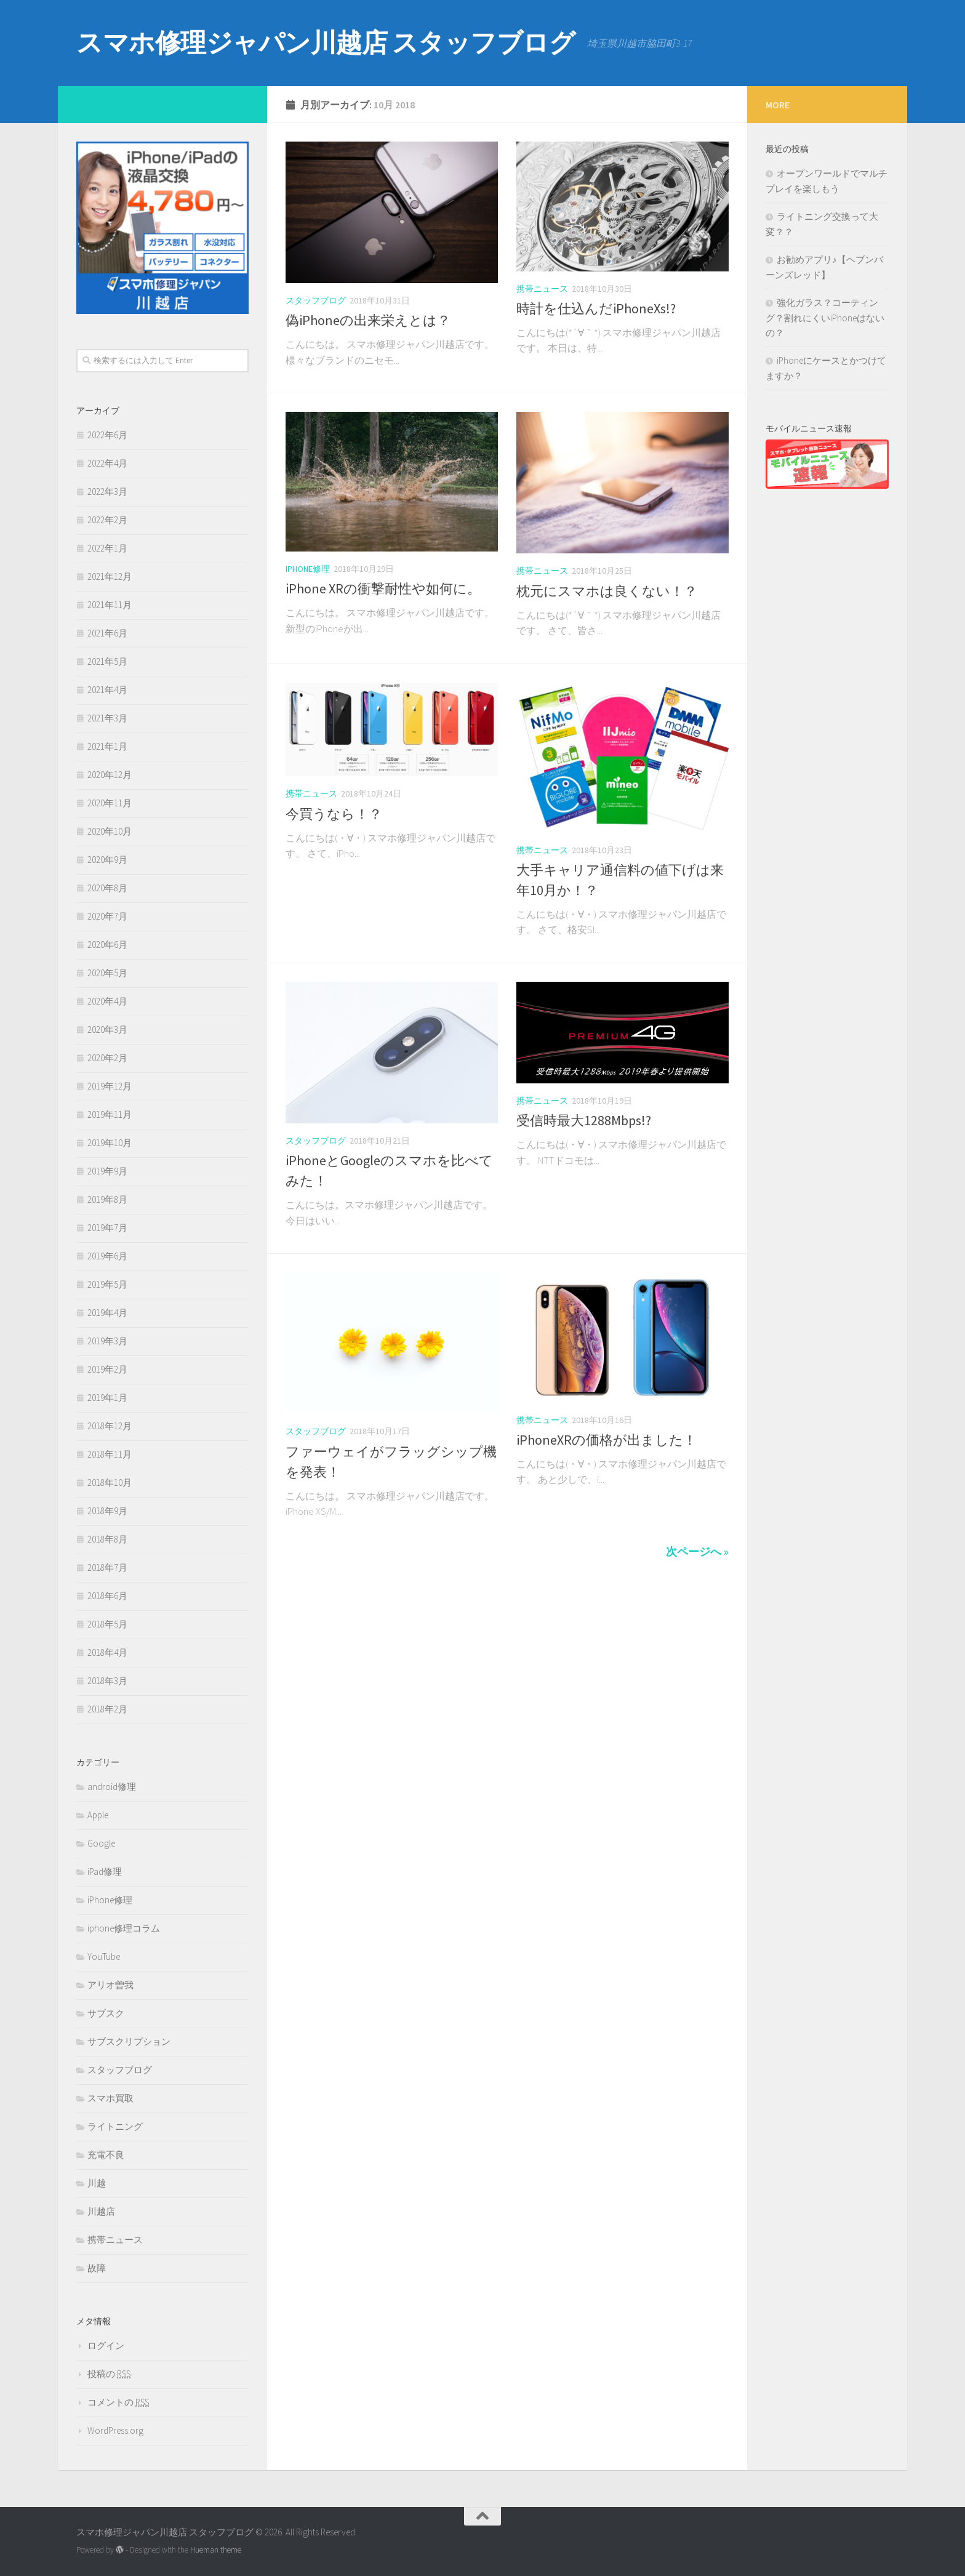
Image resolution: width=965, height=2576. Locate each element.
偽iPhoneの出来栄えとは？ (368, 320)
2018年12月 (109, 1426)
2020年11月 (109, 803)
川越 (96, 2183)
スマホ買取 (110, 2098)
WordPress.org (115, 2430)
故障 (96, 2268)
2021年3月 (107, 718)
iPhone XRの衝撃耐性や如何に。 (383, 588)
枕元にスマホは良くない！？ (606, 591)
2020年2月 (107, 1058)
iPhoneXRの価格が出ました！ (606, 1439)
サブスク (105, 2013)
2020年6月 (107, 944)
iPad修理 (104, 1871)
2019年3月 (107, 1341)
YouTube (103, 1956)
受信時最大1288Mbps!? (583, 1120)
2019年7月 (107, 1228)
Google (101, 1843)
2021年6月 (107, 633)
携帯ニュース (542, 288)
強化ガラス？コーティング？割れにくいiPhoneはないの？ (825, 318)
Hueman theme (215, 2550)
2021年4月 (107, 690)
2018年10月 (109, 1482)
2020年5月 (107, 973)
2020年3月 (107, 1029)
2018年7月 (107, 1567)
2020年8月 (107, 888)
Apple (97, 1815)
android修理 (111, 1786)
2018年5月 (107, 1624)
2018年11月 (109, 1454)
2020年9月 (107, 859)
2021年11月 (109, 605)
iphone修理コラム (123, 1928)
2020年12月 (109, 774)
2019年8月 (107, 1199)
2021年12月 (109, 576)
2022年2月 (107, 520)
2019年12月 (109, 1086)
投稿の (108, 2374)
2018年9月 (107, 1511)
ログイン (105, 2345)
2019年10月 (109, 1143)
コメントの (118, 2402)
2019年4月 (107, 1312)
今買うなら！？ (334, 813)
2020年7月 (107, 916)
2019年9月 (107, 1171)
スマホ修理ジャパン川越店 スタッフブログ (325, 42)
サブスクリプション (128, 2041)
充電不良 (105, 2155)
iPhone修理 (308, 568)
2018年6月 (107, 1596)
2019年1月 (107, 1397)
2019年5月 (107, 1284)
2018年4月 (107, 1652)
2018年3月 (107, 1681)
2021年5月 (107, 661)
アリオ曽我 (110, 1985)
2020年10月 (109, 831)
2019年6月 (107, 1256)
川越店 (101, 2211)
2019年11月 (109, 1114)
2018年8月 (107, 1539)
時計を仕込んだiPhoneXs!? (596, 308)
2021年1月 (107, 746)
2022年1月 (107, 548)
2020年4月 (107, 1001)
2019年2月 (107, 1369)
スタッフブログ (316, 300)
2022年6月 (107, 435)
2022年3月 (107, 491)
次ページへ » (697, 1551)
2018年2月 (107, 1709)
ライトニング (115, 2126)
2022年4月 (107, 463)
